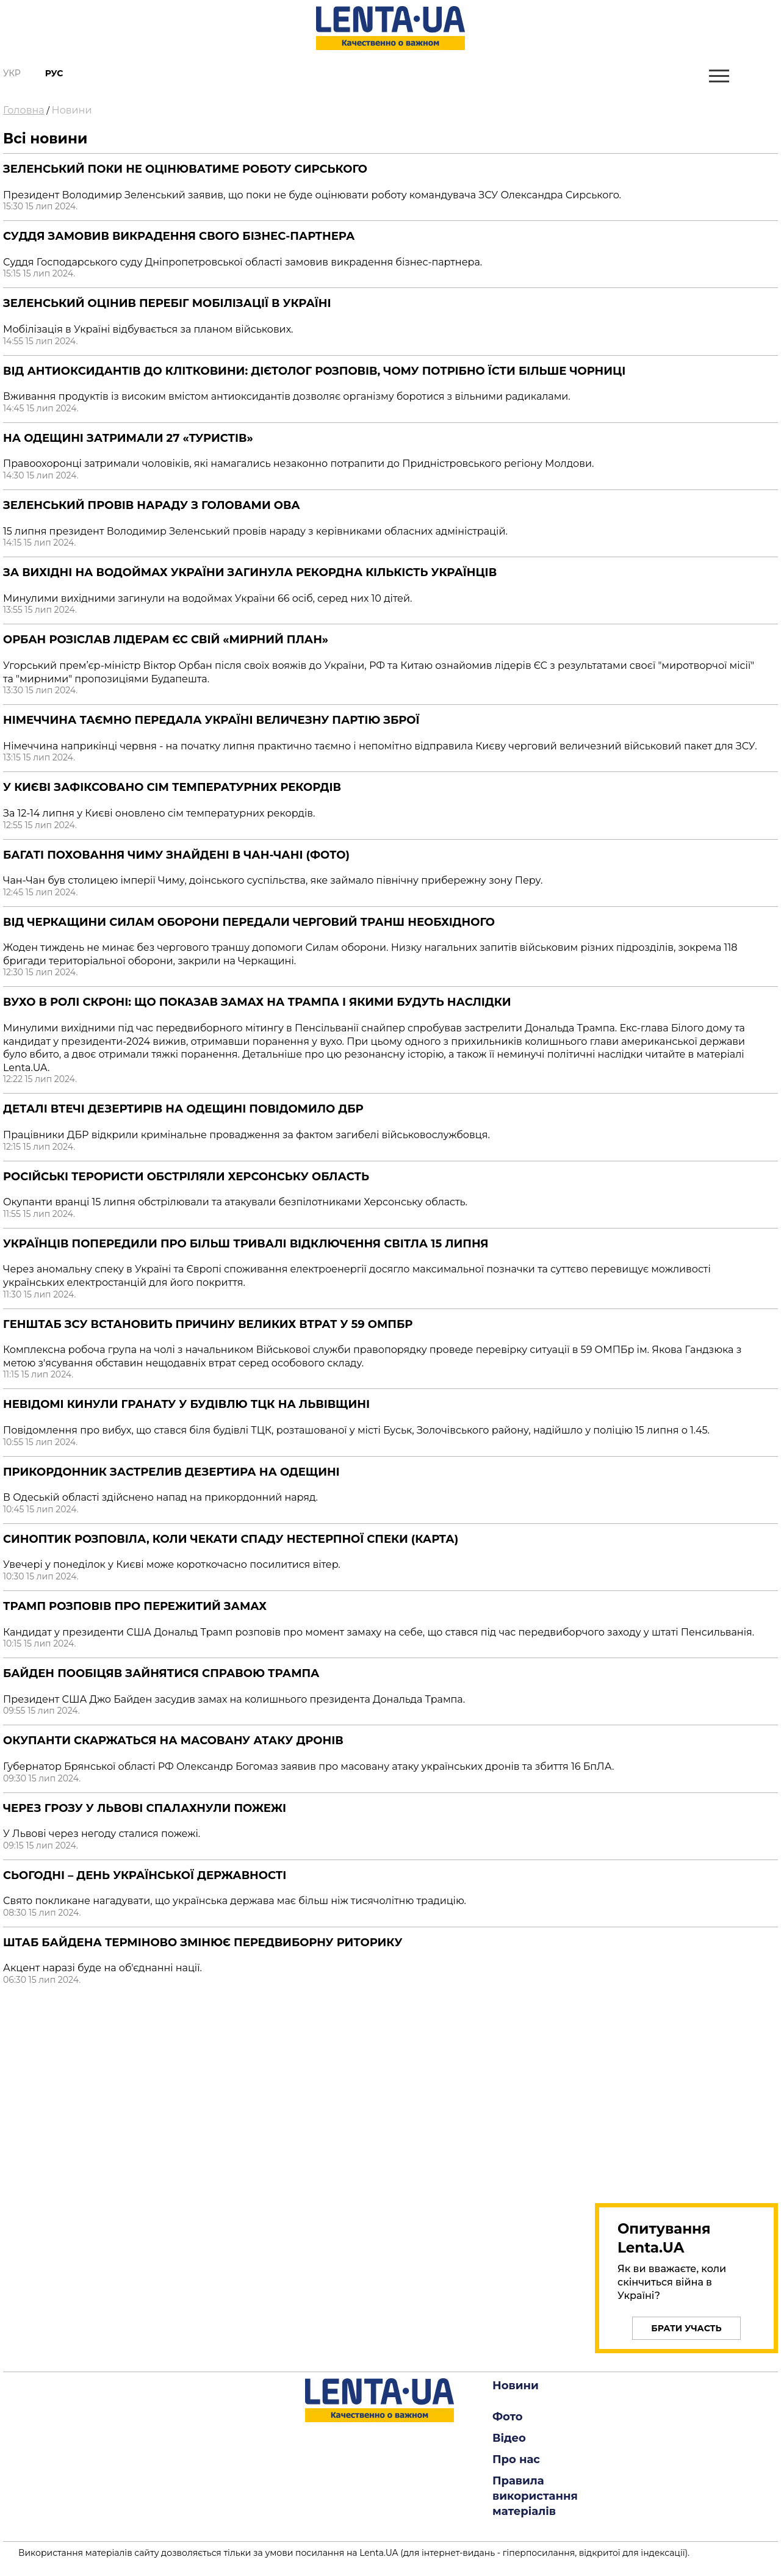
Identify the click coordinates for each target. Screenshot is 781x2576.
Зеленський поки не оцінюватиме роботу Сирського (185, 169)
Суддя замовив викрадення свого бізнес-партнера (179, 236)
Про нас (516, 2459)
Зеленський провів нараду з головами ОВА (151, 505)
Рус (54, 73)
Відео (509, 2438)
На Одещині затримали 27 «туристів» (128, 438)
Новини (72, 110)
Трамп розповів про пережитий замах (135, 1606)
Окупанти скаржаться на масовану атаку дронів (173, 1740)
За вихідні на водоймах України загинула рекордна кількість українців (250, 572)
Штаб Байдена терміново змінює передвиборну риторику (202, 1942)
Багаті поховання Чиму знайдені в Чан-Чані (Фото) (176, 855)
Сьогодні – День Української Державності (144, 1875)
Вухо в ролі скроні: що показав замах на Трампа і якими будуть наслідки (257, 1002)
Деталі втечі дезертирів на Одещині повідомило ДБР (183, 1109)
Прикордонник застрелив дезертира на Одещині (171, 1472)
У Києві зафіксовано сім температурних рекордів (172, 787)
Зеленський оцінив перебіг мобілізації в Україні (167, 303)
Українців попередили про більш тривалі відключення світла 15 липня (246, 1243)
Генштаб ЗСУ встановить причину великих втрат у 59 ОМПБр (207, 1324)
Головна (24, 110)
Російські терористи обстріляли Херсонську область (186, 1176)
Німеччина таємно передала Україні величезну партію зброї (211, 720)
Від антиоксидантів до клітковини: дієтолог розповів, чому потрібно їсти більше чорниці (314, 371)
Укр (12, 73)
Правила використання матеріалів (535, 2496)
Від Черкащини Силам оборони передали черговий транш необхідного (249, 922)
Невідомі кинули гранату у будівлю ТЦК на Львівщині (186, 1404)
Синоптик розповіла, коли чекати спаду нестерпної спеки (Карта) (230, 1539)
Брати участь (686, 2328)
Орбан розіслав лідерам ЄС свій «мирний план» (165, 639)
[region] (686, 2091)
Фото (507, 2416)
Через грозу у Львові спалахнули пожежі (144, 1808)
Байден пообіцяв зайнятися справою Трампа (161, 1673)
